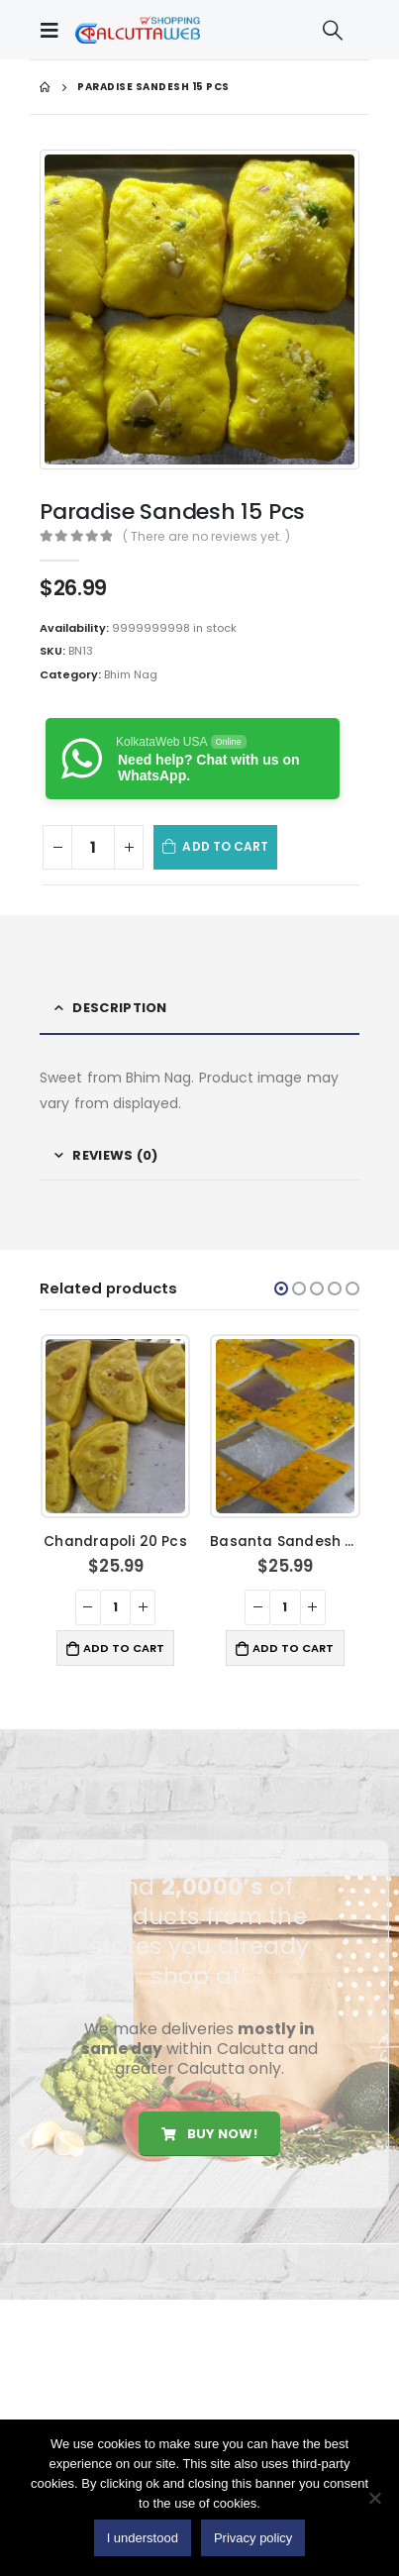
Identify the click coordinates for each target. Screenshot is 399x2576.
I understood (142, 2537)
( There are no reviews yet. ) (206, 536)
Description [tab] (119, 1007)
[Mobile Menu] (54, 30)
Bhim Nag (130, 674)
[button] (281, 1288)
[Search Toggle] (333, 30)
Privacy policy (253, 2537)
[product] (115, 1426)
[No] (374, 2498)
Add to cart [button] (123, 1648)
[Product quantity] (93, 847)
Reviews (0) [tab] (114, 1155)
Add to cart (225, 846)
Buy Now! (208, 2133)
